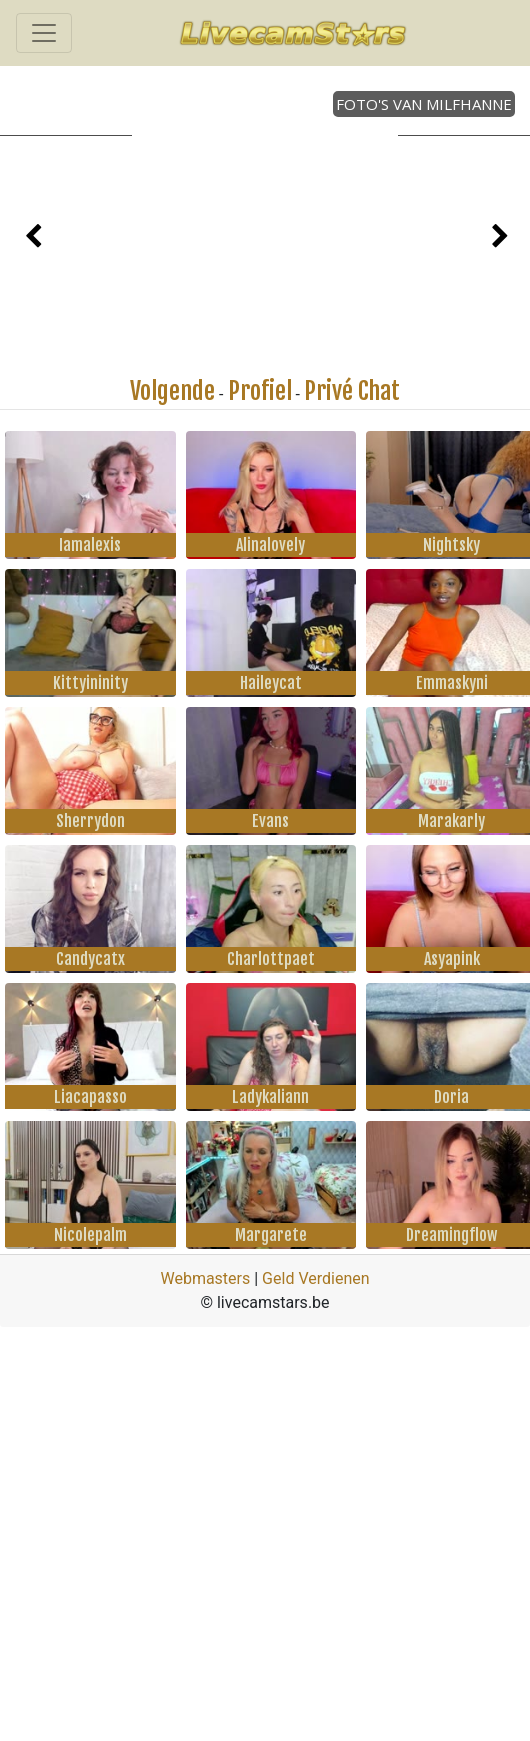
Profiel (260, 391)
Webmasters (205, 1278)
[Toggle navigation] (44, 33)
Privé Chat (352, 391)
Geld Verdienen (315, 1278)
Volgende (172, 391)
